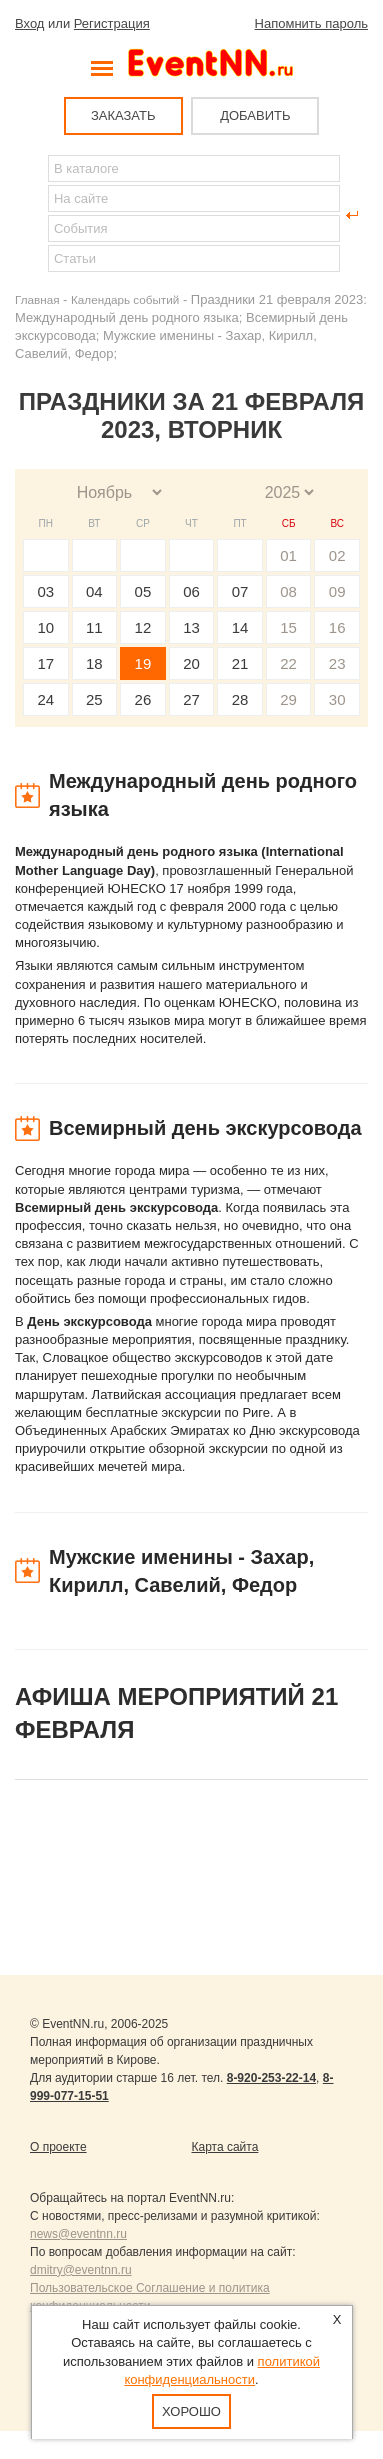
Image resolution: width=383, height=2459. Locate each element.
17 (45, 663)
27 (191, 699)
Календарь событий (125, 299)
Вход (29, 23)
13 (191, 627)
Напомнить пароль (311, 23)
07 (240, 591)
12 (143, 627)
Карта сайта (225, 2147)
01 (288, 555)
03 (45, 591)
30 (337, 699)
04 (94, 591)
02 (337, 555)
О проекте (58, 2147)
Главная (37, 299)
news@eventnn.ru (78, 2234)
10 (45, 627)
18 (94, 663)
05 (143, 591)
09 (337, 591)
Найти (31, 215)
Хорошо (191, 2411)
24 (45, 699)
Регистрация (112, 23)
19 (143, 663)
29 (288, 699)
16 (337, 627)
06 (191, 591)
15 (288, 627)
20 (191, 663)
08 (288, 591)
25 (94, 699)
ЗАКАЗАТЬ (123, 115)
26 (143, 699)
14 (240, 627)
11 (94, 627)
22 (288, 663)
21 (240, 663)
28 (240, 699)
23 (337, 663)
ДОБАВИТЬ (255, 115)
